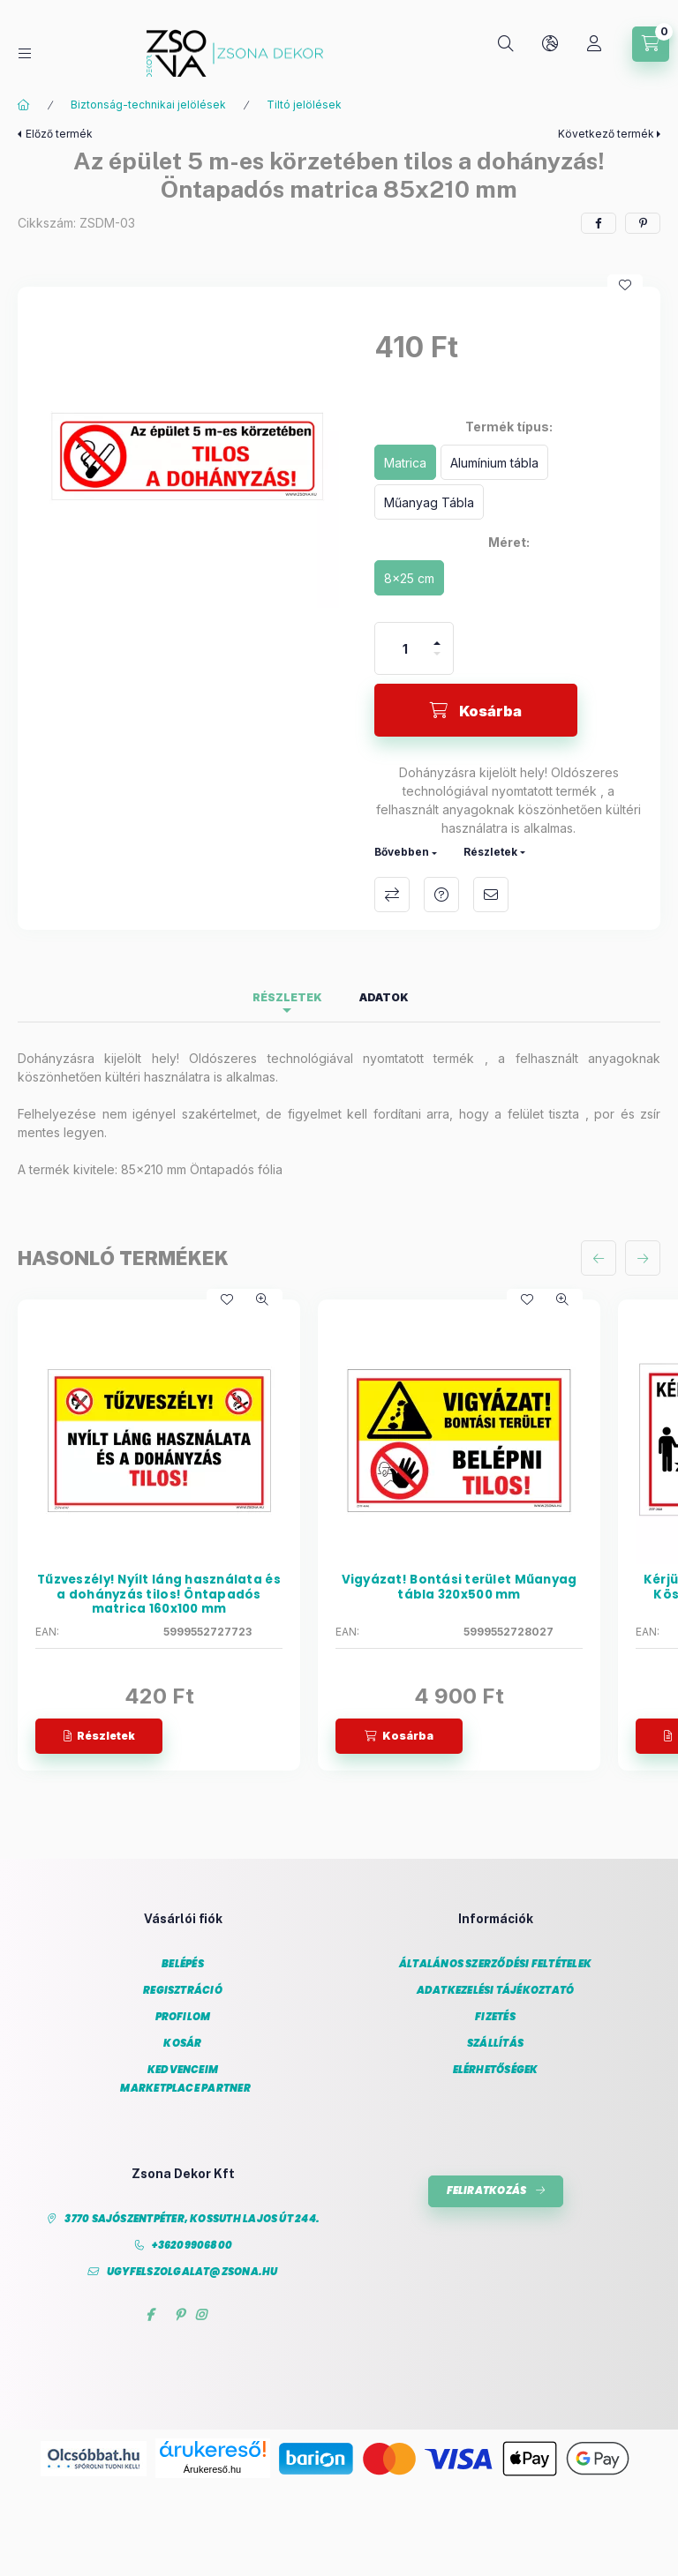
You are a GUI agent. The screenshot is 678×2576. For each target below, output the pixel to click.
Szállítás (495, 2043)
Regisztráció (182, 1990)
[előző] (598, 1258)
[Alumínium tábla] (494, 462)
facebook (149, 2315)
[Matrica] (405, 462)
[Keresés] (506, 44)
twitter (164, 2315)
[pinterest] (642, 223)
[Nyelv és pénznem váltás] (550, 44)
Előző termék (59, 133)
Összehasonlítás (392, 894)
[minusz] (437, 661)
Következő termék (606, 133)
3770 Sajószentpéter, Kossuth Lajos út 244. (192, 2219)
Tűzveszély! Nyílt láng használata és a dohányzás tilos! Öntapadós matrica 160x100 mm (159, 1595)
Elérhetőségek (496, 2070)
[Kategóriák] (25, 53)
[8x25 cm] (409, 577)
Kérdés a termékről (441, 894)
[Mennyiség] (405, 648)
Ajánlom (490, 894)
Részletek (490, 851)
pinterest (180, 2315)
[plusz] (437, 635)
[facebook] (598, 223)
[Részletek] (98, 1736)
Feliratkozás (487, 2190)
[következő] (642, 1258)
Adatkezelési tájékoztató (496, 1990)
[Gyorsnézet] (262, 1299)
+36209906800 (192, 2245)
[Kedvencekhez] (625, 285)
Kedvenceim (182, 2070)
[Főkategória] (24, 105)
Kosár (182, 2043)
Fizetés (495, 2017)
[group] (339, 1535)
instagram (201, 2315)
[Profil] (594, 44)
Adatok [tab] (384, 997)
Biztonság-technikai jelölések (148, 104)
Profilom (183, 2017)
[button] (187, 456)
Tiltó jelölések (304, 104)
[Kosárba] (475, 710)
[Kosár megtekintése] (650, 44)
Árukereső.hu (212, 2469)
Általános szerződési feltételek (495, 1964)
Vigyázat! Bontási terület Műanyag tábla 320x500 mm (459, 1588)
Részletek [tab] (287, 997)
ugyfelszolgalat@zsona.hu (192, 2272)
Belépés (183, 1964)
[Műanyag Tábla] (429, 502)
